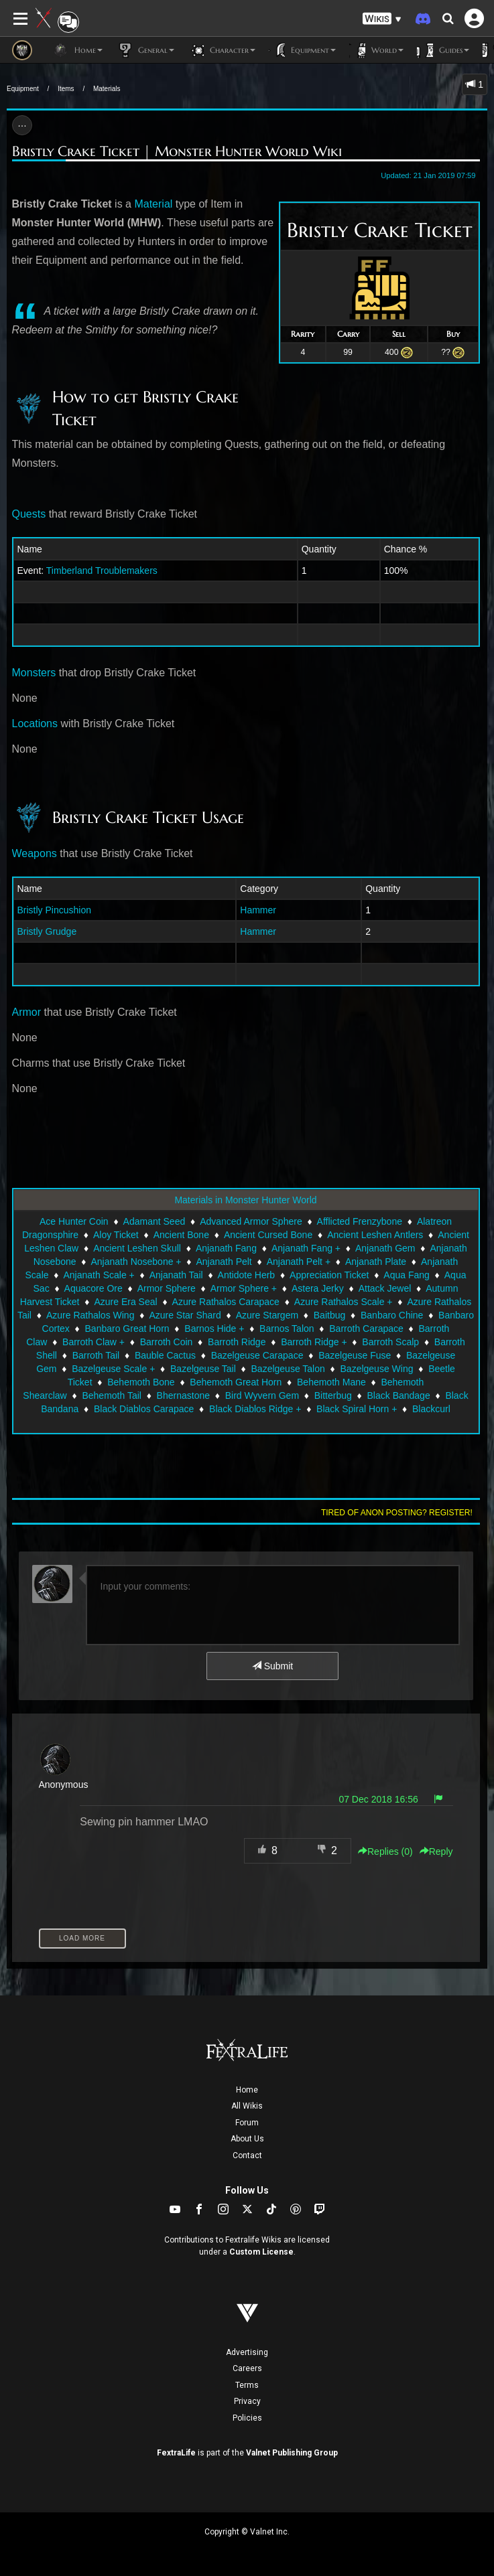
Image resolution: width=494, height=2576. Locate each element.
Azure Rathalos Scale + (343, 1301)
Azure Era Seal (125, 1301)
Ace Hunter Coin (74, 1221)
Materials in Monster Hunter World (245, 1200)
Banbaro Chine (392, 1315)
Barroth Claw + (93, 1342)
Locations (35, 723)
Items (66, 88)
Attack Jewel (385, 1288)
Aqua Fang (406, 1275)
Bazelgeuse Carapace (257, 1355)
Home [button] (77, 50)
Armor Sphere (166, 1288)
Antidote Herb (246, 1275)
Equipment (23, 88)
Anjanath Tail (176, 1275)
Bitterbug (333, 1395)
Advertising (247, 2352)
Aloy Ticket (116, 1234)
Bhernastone (183, 1395)
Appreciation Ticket (329, 1275)
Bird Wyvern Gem (262, 1395)
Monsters (34, 672)
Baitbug (329, 1315)
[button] (382, 19)
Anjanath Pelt (223, 1261)
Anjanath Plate (375, 1261)
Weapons (34, 853)
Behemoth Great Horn (236, 1382)
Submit (272, 1666)
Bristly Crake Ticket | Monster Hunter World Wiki (177, 151)
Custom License (261, 2252)
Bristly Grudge (47, 931)
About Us (247, 2138)
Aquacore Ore (93, 1288)
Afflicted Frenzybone (359, 1221)
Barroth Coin (166, 1342)
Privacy (247, 2401)
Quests (29, 514)
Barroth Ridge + (314, 1342)
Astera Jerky (318, 1288)
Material (153, 204)
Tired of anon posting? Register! (397, 1512)
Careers (247, 2368)
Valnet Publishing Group (292, 2452)
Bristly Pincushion (54, 910)
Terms (247, 2385)
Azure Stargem (267, 1315)
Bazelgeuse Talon (288, 1368)
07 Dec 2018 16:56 (378, 1799)
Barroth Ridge (236, 1342)
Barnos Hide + (214, 1328)
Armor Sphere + (243, 1288)
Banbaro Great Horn (127, 1328)
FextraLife (176, 2452)
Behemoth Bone (140, 1382)
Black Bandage (398, 1395)
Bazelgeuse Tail (203, 1368)
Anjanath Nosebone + (135, 1261)
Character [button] (221, 50)
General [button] (145, 50)
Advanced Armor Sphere (251, 1221)
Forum (247, 2122)
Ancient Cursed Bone (268, 1234)
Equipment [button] (302, 50)
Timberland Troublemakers (102, 570)
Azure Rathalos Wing (90, 1315)
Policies (247, 2418)
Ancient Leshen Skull (137, 1248)
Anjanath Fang (226, 1248)
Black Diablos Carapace (144, 1409)
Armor (27, 1012)
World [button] (376, 50)
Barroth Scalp (390, 1342)
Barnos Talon (286, 1328)
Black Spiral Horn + (356, 1409)
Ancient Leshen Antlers (375, 1234)
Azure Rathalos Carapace (226, 1301)
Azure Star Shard (185, 1315)
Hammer (258, 910)
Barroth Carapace (366, 1328)
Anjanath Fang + (306, 1248)
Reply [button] (436, 1851)
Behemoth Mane (331, 1382)
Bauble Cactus (165, 1355)
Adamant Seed (154, 1221)
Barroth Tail (96, 1355)
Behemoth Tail (111, 1395)
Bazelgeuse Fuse (354, 1355)
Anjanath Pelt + (298, 1261)
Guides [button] (443, 50)
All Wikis (247, 2106)
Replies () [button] (385, 1851)
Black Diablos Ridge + (255, 1409)
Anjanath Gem (385, 1248)
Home (247, 2090)
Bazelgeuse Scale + (113, 1368)
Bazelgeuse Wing (377, 1368)
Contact (247, 2155)
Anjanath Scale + (99, 1275)
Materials (107, 88)
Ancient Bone (181, 1234)
